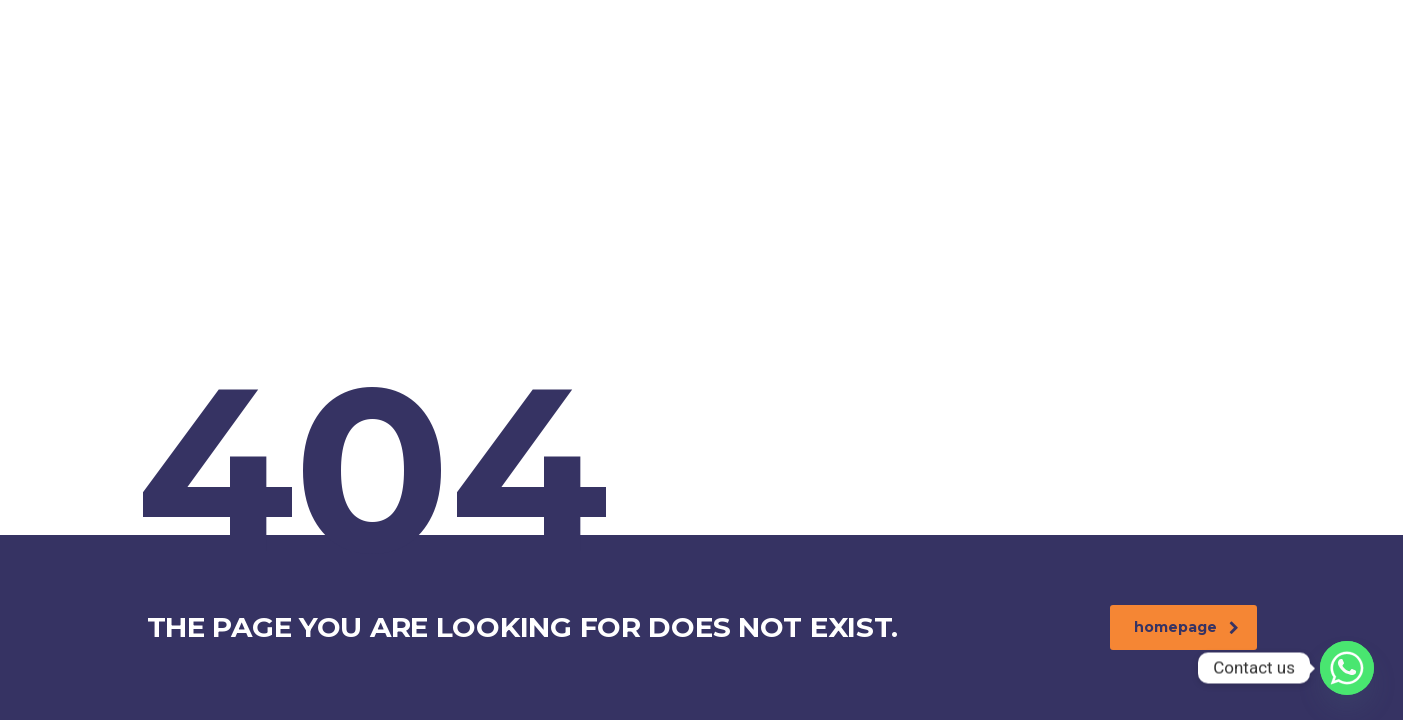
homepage (1186, 627)
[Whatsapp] (1347, 668)
